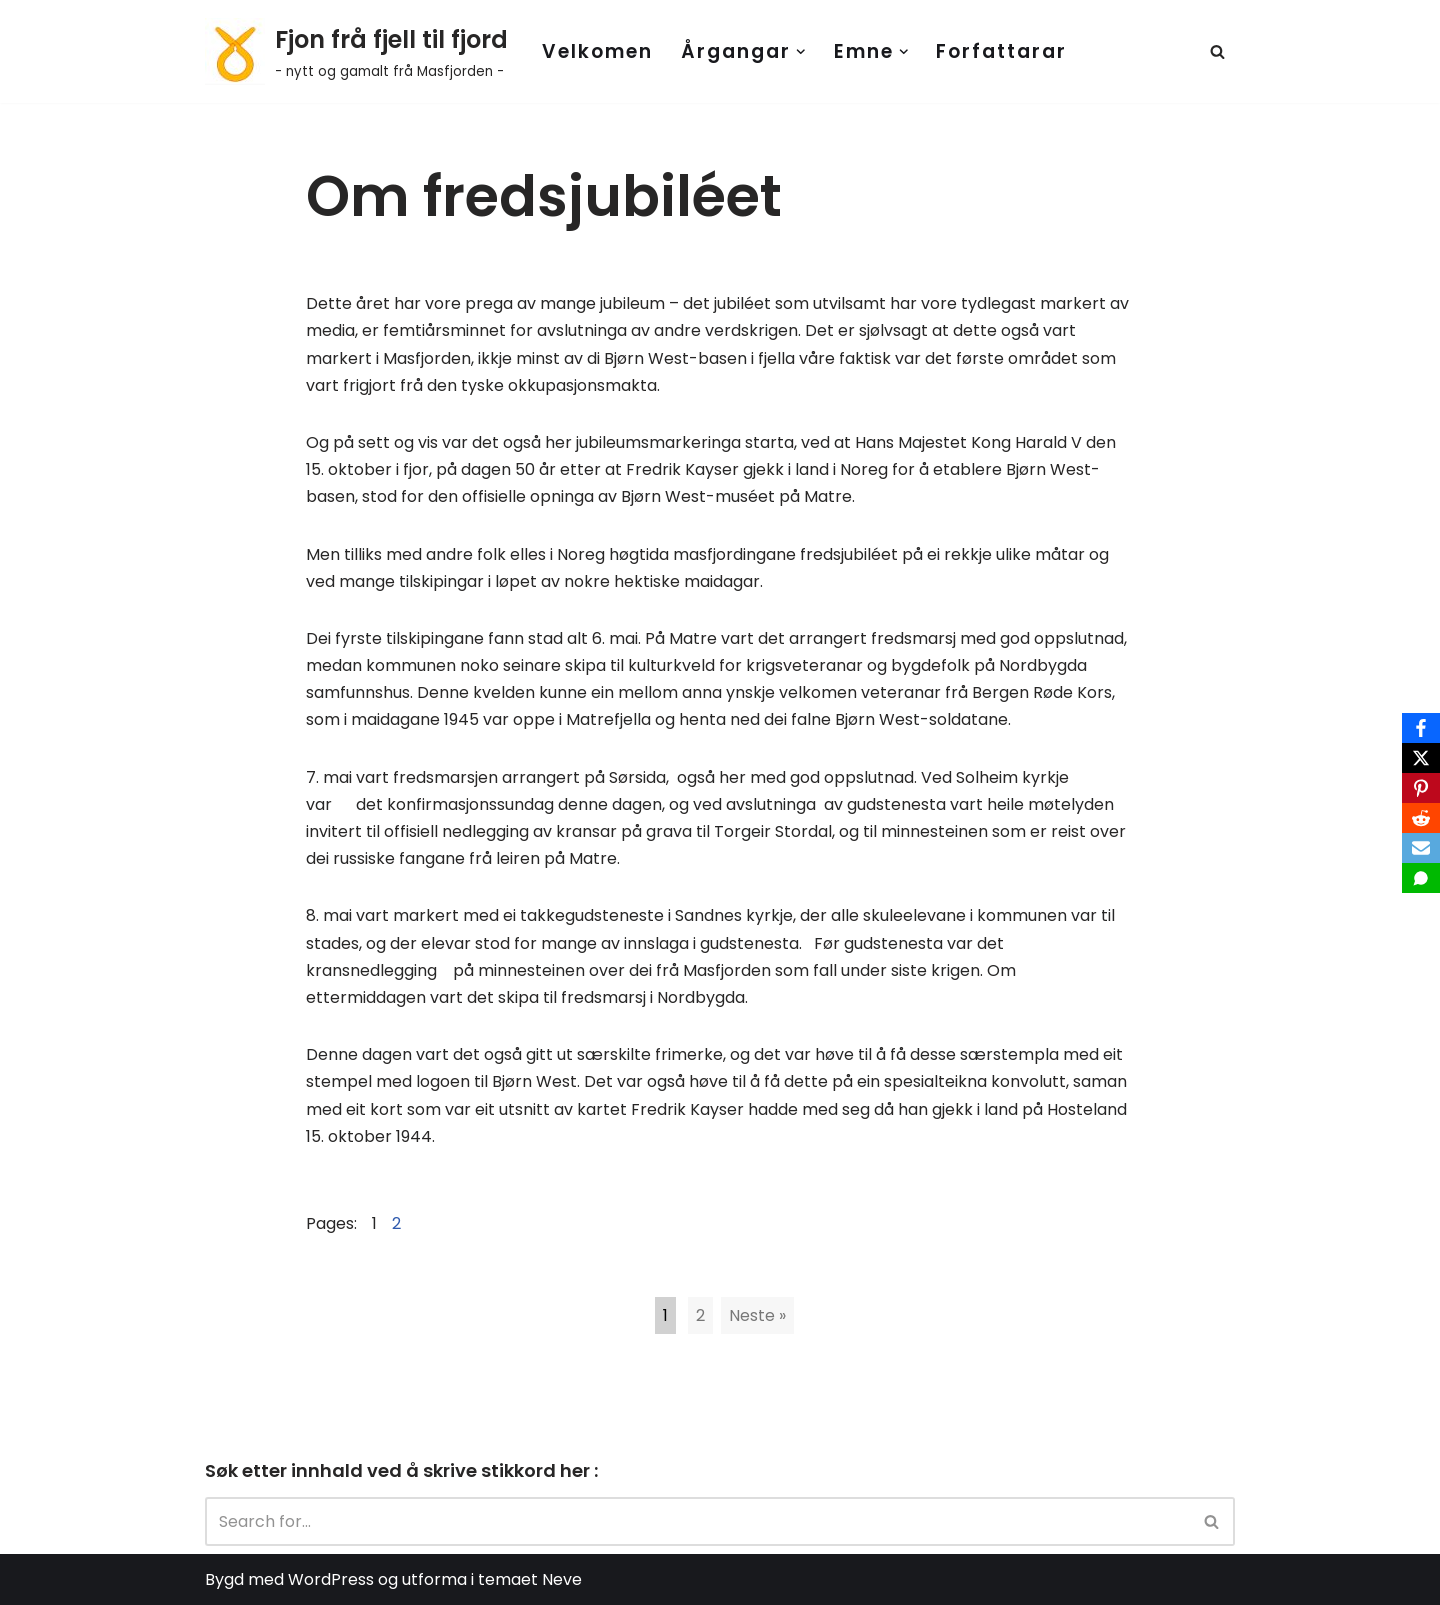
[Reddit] (1421, 818)
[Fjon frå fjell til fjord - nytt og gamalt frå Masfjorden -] (356, 51)
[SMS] (1421, 878)
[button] (801, 52)
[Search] (1217, 51)
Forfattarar (1001, 51)
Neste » (757, 1315)
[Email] (1421, 848)
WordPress (331, 1579)
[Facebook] (1421, 728)
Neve (562, 1579)
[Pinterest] (1421, 788)
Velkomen (597, 51)
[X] (1421, 758)
